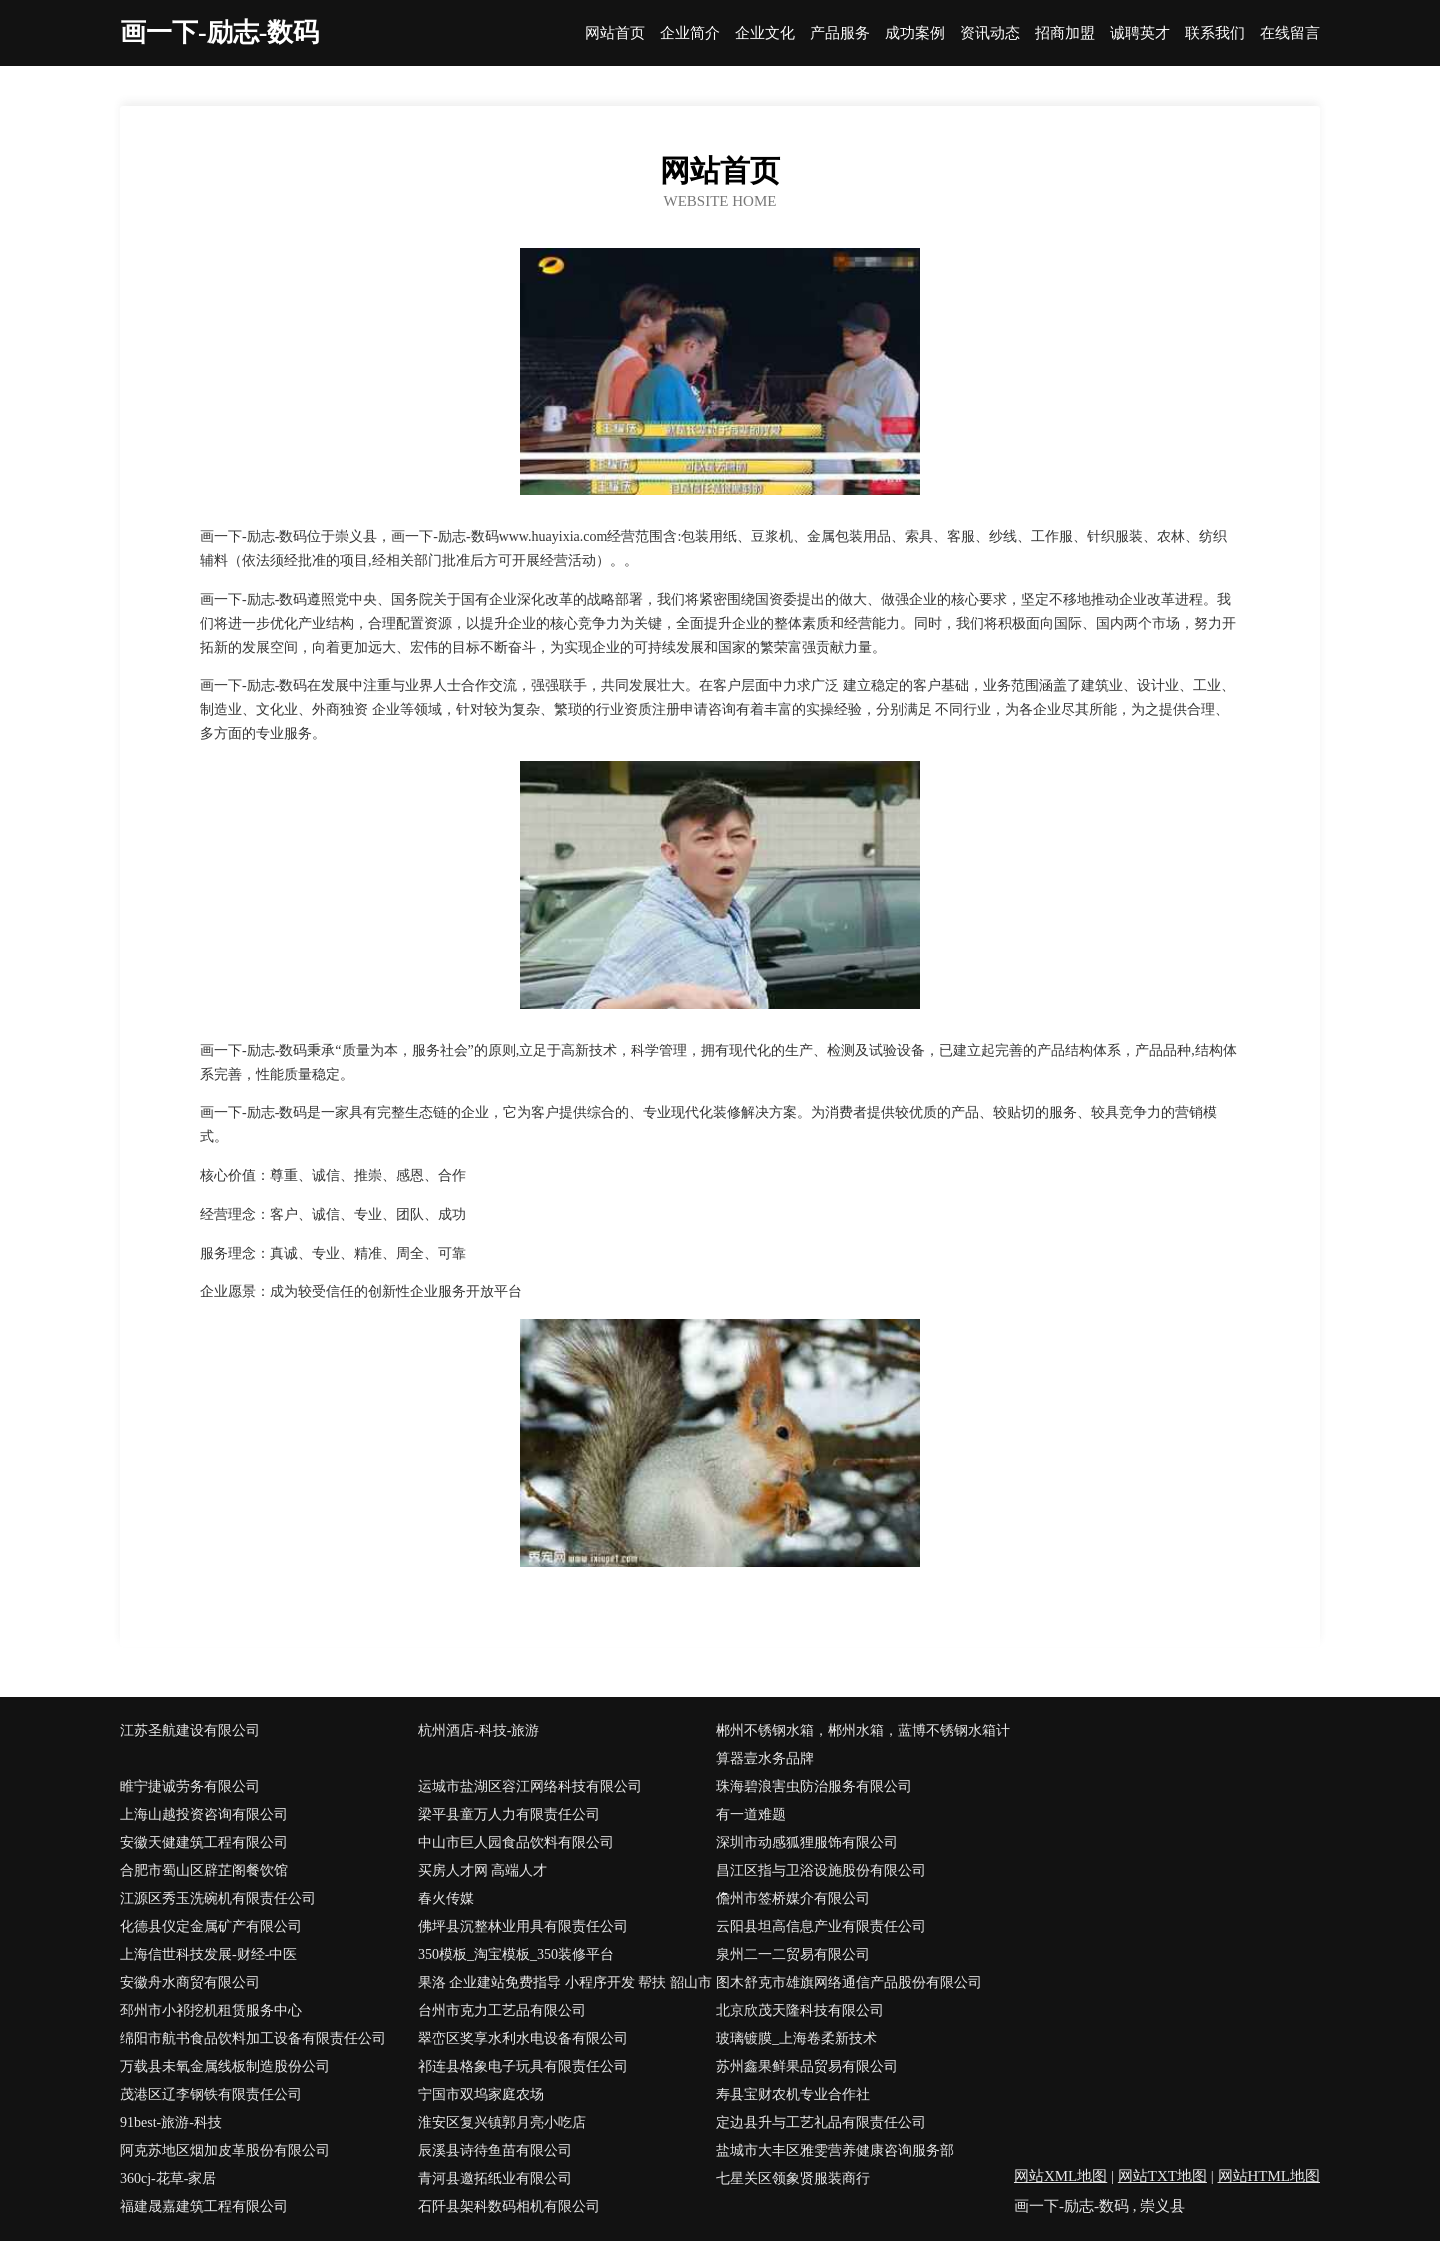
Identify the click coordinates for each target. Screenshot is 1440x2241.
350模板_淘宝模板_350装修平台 (516, 1954)
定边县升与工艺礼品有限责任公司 (821, 2122)
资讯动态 (990, 33)
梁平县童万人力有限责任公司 (509, 1814)
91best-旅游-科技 (171, 2122)
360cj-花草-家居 (168, 2178)
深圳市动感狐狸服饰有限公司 (807, 1842)
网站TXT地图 (1162, 2176)
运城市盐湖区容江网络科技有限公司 (530, 1786)
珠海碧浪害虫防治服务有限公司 (814, 1786)
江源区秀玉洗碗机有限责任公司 (218, 1898)
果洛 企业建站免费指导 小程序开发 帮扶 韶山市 (565, 1982)
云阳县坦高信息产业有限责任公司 (821, 1926)
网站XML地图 (1060, 2176)
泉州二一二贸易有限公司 (793, 1954)
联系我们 (1215, 33)
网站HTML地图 (1269, 2176)
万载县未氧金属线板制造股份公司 (225, 2066)
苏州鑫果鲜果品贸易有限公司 (807, 2066)
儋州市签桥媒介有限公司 (793, 1898)
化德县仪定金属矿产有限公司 (211, 1926)
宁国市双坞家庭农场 (481, 2094)
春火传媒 (446, 1898)
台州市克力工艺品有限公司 (502, 2010)
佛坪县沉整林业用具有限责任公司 (523, 1926)
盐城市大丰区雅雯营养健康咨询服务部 (835, 2150)
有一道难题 (751, 1814)
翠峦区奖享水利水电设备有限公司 (523, 2038)
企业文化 (765, 33)
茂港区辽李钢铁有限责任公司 (211, 2094)
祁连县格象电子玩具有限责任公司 (523, 2066)
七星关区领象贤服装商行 (793, 2178)
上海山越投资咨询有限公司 (204, 1814)
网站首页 (615, 33)
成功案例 (915, 33)
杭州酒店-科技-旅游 (478, 1730)
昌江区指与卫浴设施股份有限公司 (821, 1870)
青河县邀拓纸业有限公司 (495, 2178)
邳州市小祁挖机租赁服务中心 (211, 2010)
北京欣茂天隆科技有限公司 (800, 2010)
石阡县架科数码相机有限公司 (509, 2206)
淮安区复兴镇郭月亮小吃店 (502, 2122)
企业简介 (690, 33)
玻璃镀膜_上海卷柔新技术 (796, 2038)
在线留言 (1290, 33)
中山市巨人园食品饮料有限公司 (516, 1842)
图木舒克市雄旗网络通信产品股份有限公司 (849, 1982)
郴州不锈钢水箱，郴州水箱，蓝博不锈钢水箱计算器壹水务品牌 (863, 1744)
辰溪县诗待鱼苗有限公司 (495, 2150)
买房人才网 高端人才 (483, 1870)
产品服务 (840, 33)
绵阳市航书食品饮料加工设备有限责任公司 (253, 2038)
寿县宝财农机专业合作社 (793, 2094)
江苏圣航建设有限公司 (190, 1730)
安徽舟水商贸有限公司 (190, 1982)
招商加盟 (1065, 33)
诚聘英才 (1140, 33)
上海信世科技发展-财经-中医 (208, 1954)
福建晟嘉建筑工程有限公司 (204, 2206)
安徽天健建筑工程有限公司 (204, 1842)
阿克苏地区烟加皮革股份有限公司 (225, 2150)
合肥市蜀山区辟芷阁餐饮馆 (204, 1870)
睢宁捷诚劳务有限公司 (190, 1786)
